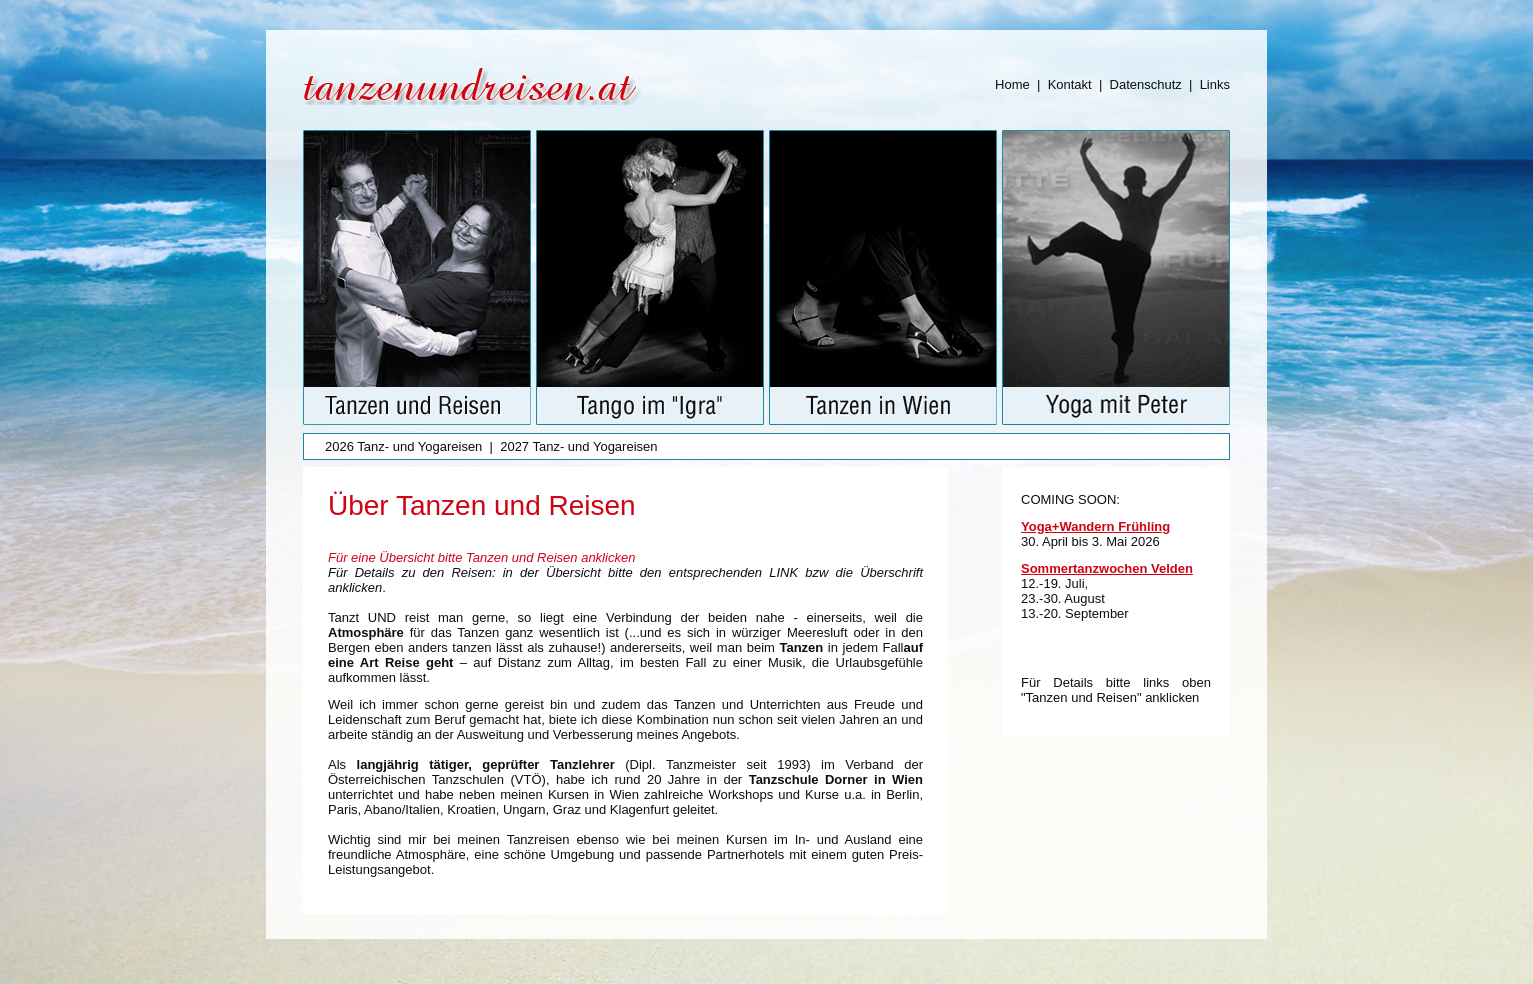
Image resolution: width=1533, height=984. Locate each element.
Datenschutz (1146, 84)
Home (1012, 84)
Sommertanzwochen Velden (1107, 568)
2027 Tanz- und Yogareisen (578, 446)
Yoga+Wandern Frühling (1095, 526)
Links (1215, 84)
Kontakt (1070, 84)
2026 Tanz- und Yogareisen (403, 446)
